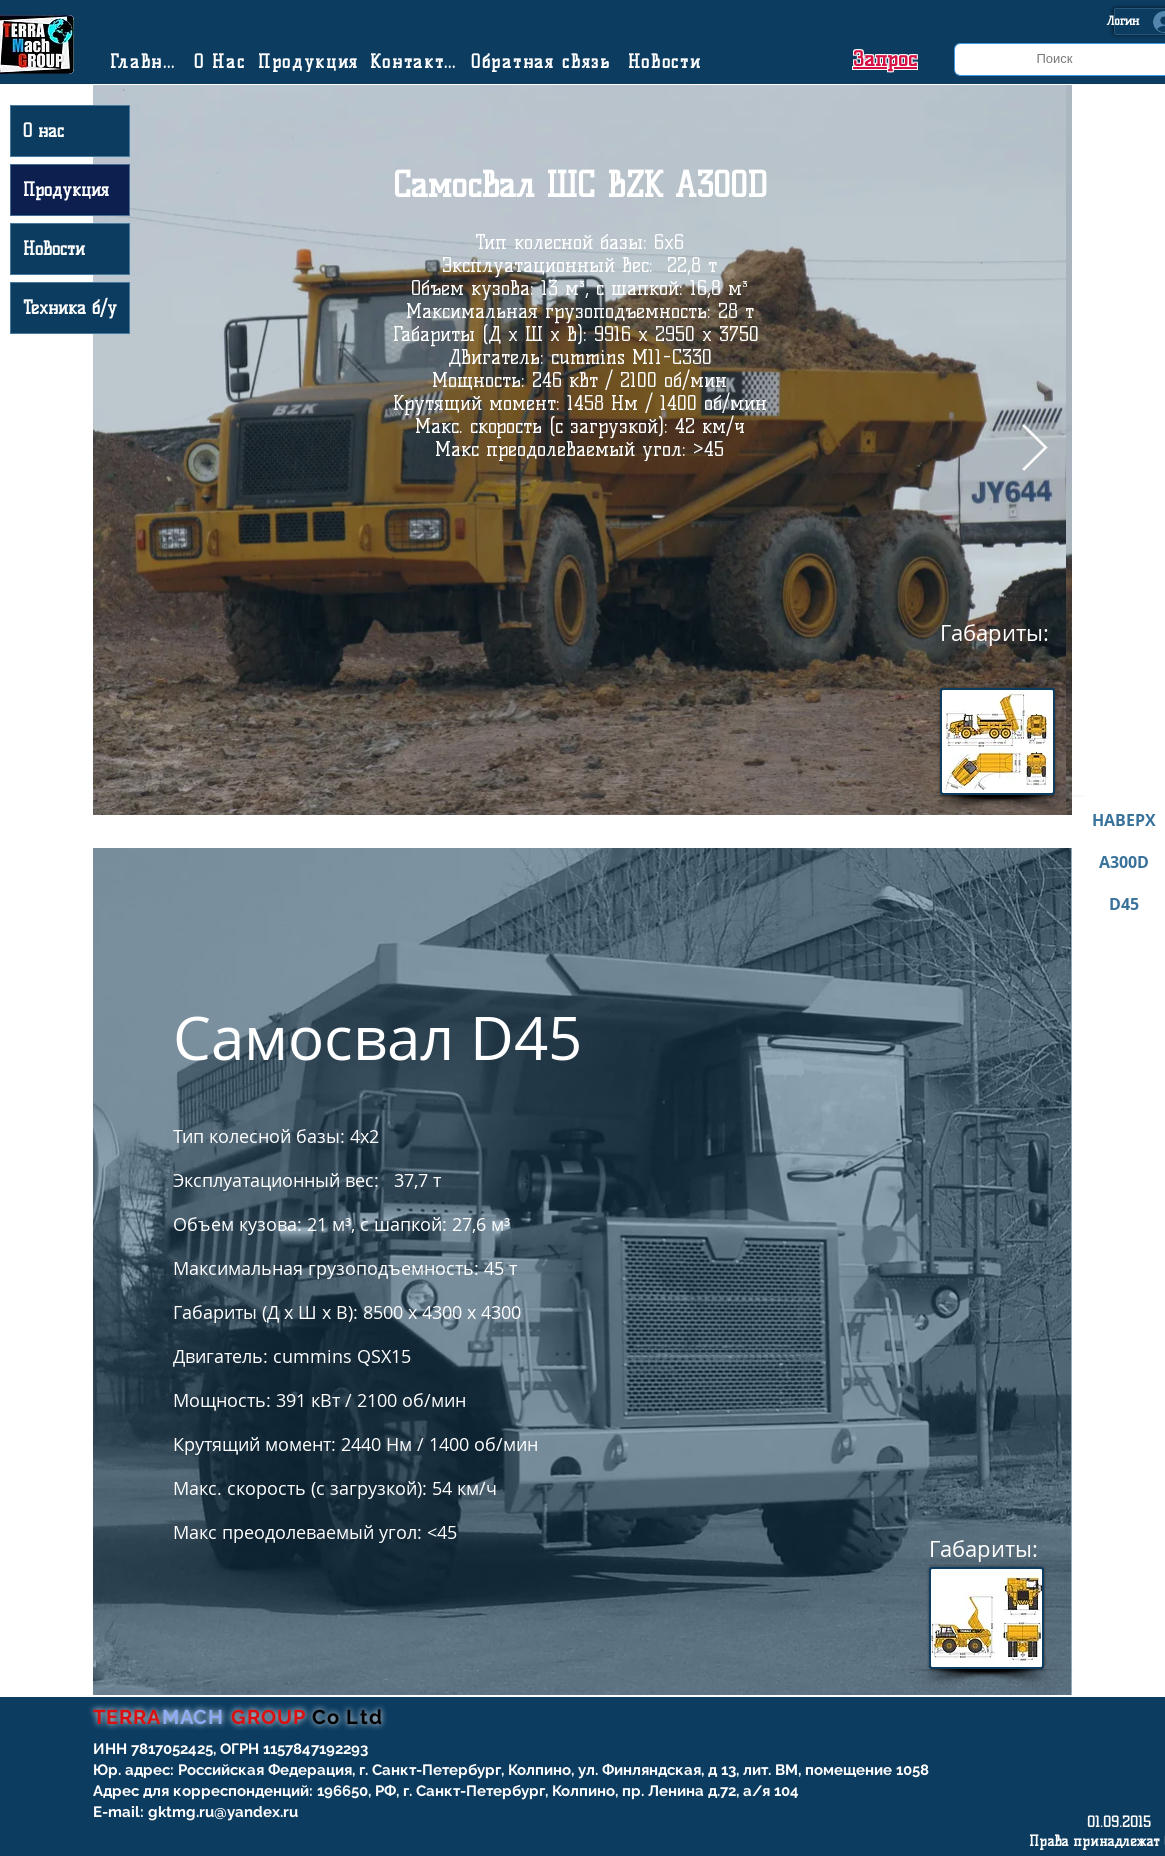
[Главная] (148, 61)
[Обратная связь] (543, 61)
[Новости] (667, 61)
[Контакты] (417, 61)
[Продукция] (311, 61)
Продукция (66, 190)
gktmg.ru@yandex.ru (223, 1812)
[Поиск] (1055, 59)
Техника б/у (70, 308)
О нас (43, 131)
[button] (885, 59)
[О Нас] (222, 61)
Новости (54, 249)
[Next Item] (1035, 449)
